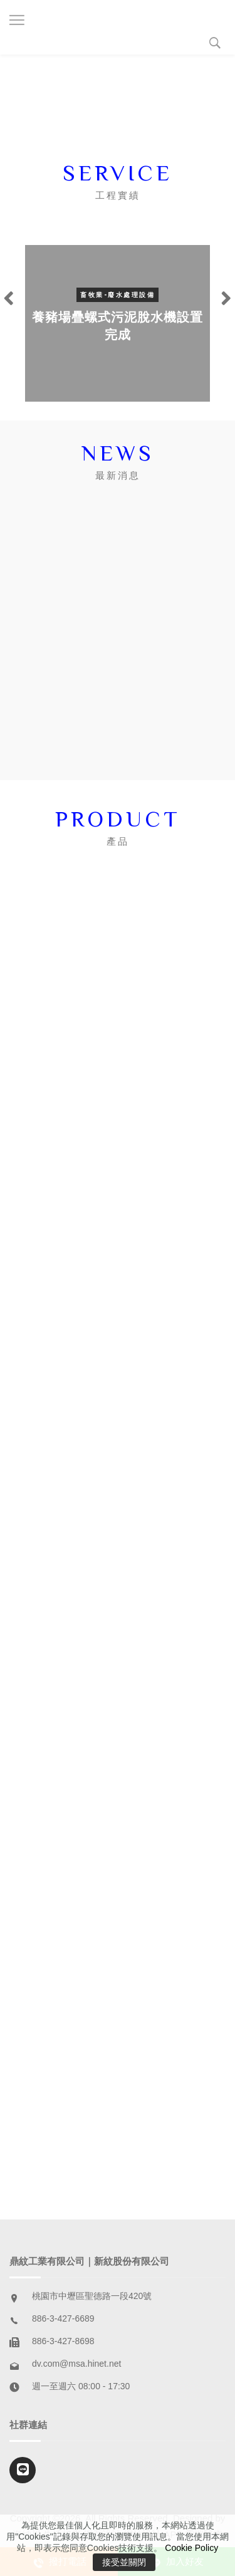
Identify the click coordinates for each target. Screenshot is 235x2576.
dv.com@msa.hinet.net (76, 2364)
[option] (117, 323)
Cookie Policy (191, 2548)
